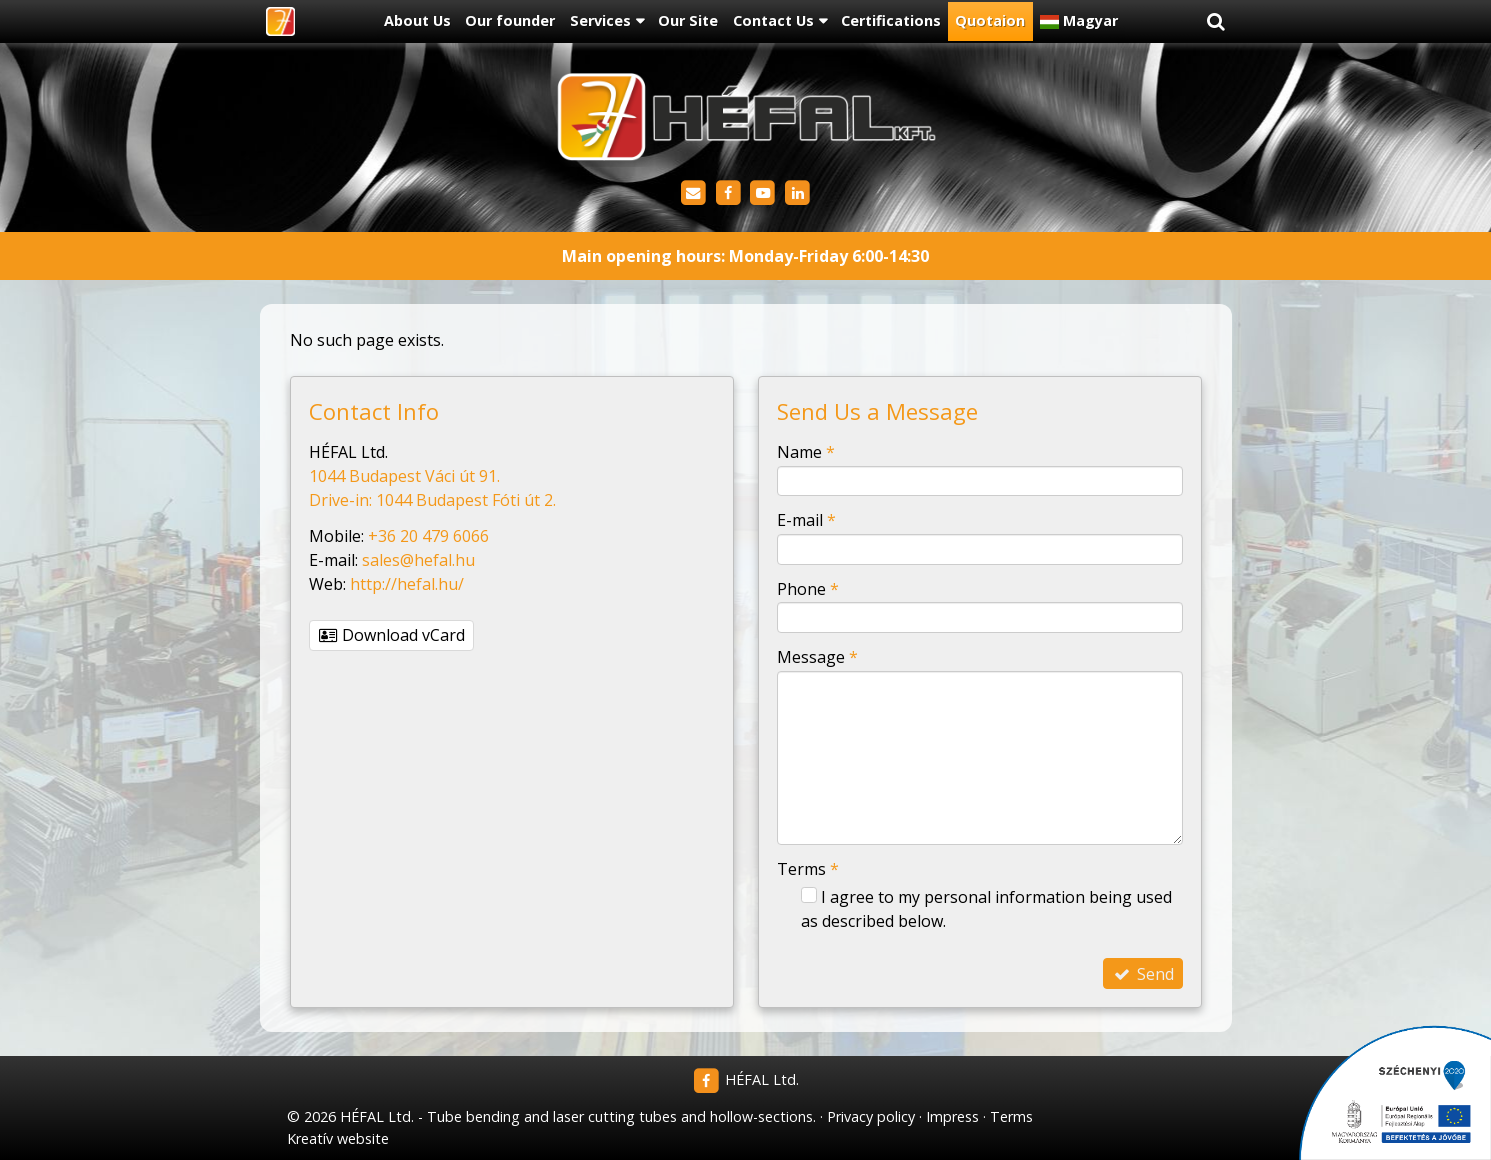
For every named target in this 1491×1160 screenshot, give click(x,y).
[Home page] (280, 22)
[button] (1216, 22)
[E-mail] (693, 193)
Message (817, 657)
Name (806, 452)
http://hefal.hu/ (407, 584)
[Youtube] (763, 193)
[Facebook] (728, 193)
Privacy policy (871, 1116)
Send (1143, 974)
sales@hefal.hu (418, 560)
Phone (808, 589)
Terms (808, 869)
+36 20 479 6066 (428, 536)
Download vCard (392, 635)
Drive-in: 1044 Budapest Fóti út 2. (432, 500)
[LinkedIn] (797, 193)
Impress (952, 1116)
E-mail (806, 520)
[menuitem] (417, 22)
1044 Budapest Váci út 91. (404, 476)
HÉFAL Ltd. (745, 1079)
